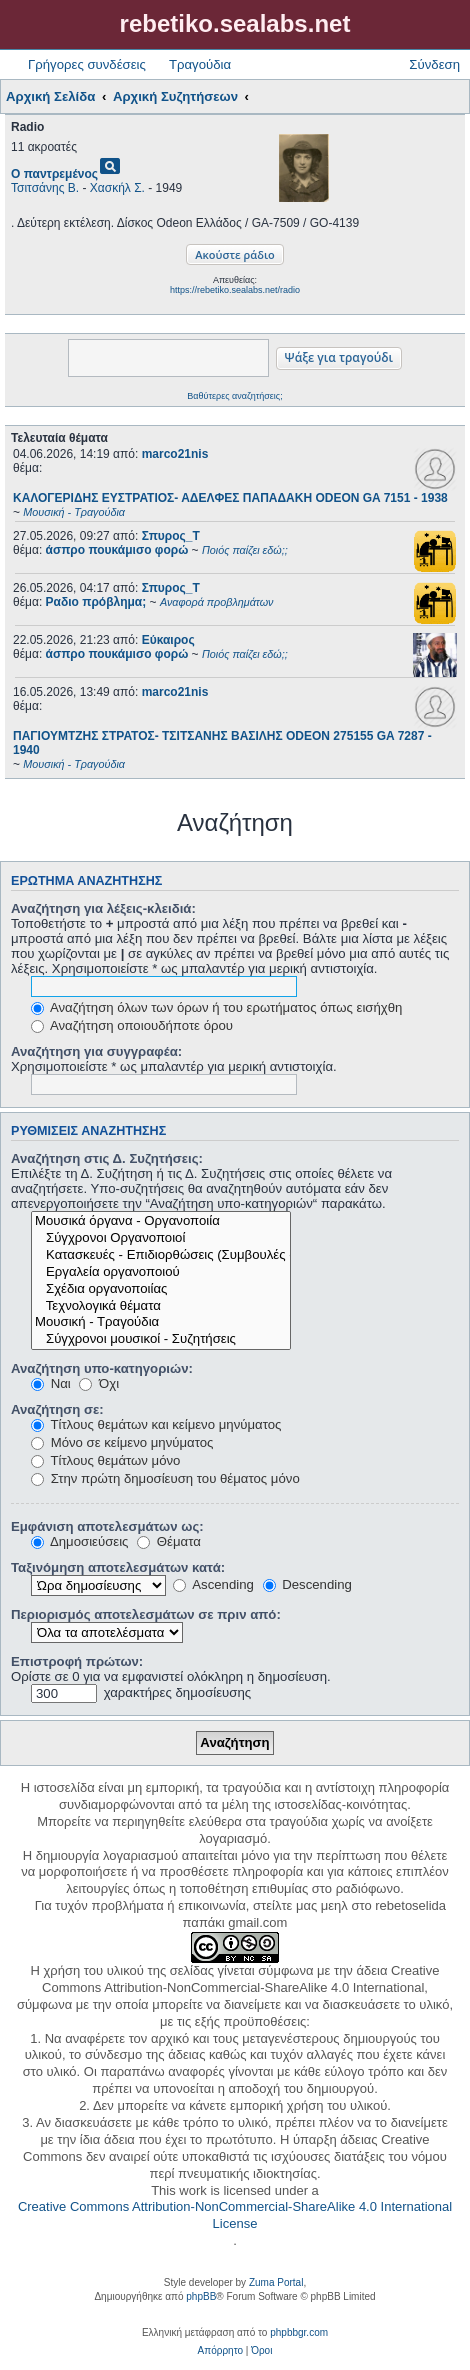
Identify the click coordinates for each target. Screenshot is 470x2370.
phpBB (201, 2296)
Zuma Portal (276, 2282)
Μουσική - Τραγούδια (161, 1322)
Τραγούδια (200, 64)
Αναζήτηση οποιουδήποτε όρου (132, 1025)
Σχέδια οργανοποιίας (161, 1289)
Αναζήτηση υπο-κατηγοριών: (102, 1368)
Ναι (51, 1383)
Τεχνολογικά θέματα (161, 1306)
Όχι (99, 1383)
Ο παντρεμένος (54, 174)
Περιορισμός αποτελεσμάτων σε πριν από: (146, 1614)
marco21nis (175, 454)
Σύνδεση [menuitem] (434, 64)
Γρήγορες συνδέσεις (87, 64)
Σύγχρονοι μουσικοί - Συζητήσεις (161, 1339)
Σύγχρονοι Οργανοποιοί (161, 1238)
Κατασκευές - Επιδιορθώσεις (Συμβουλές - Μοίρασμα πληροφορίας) (161, 1255)
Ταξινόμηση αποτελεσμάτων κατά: (118, 1567)
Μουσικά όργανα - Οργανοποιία (161, 1221)
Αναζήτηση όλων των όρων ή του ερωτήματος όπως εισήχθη (216, 1007)
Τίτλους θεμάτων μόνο (105, 1460)
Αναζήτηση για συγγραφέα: (96, 1051)
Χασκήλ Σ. (117, 188)
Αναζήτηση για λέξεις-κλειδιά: (103, 908)
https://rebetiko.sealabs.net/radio (235, 290)
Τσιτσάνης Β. (45, 188)
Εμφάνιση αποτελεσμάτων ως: (107, 1526)
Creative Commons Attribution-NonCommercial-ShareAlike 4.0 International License (235, 2215)
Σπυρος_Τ (171, 536)
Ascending (213, 1584)
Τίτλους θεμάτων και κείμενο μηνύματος (156, 1424)
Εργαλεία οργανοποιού (161, 1272)
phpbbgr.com (299, 2332)
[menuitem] (220, 2351)
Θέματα (169, 1541)
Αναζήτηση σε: (57, 1409)
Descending (307, 1584)
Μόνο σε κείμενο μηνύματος (122, 1442)
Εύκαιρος (168, 640)
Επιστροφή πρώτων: (77, 1661)
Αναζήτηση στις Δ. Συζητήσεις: (107, 1158)
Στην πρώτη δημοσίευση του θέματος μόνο (165, 1478)
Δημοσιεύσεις (79, 1541)
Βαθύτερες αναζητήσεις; (234, 396)
